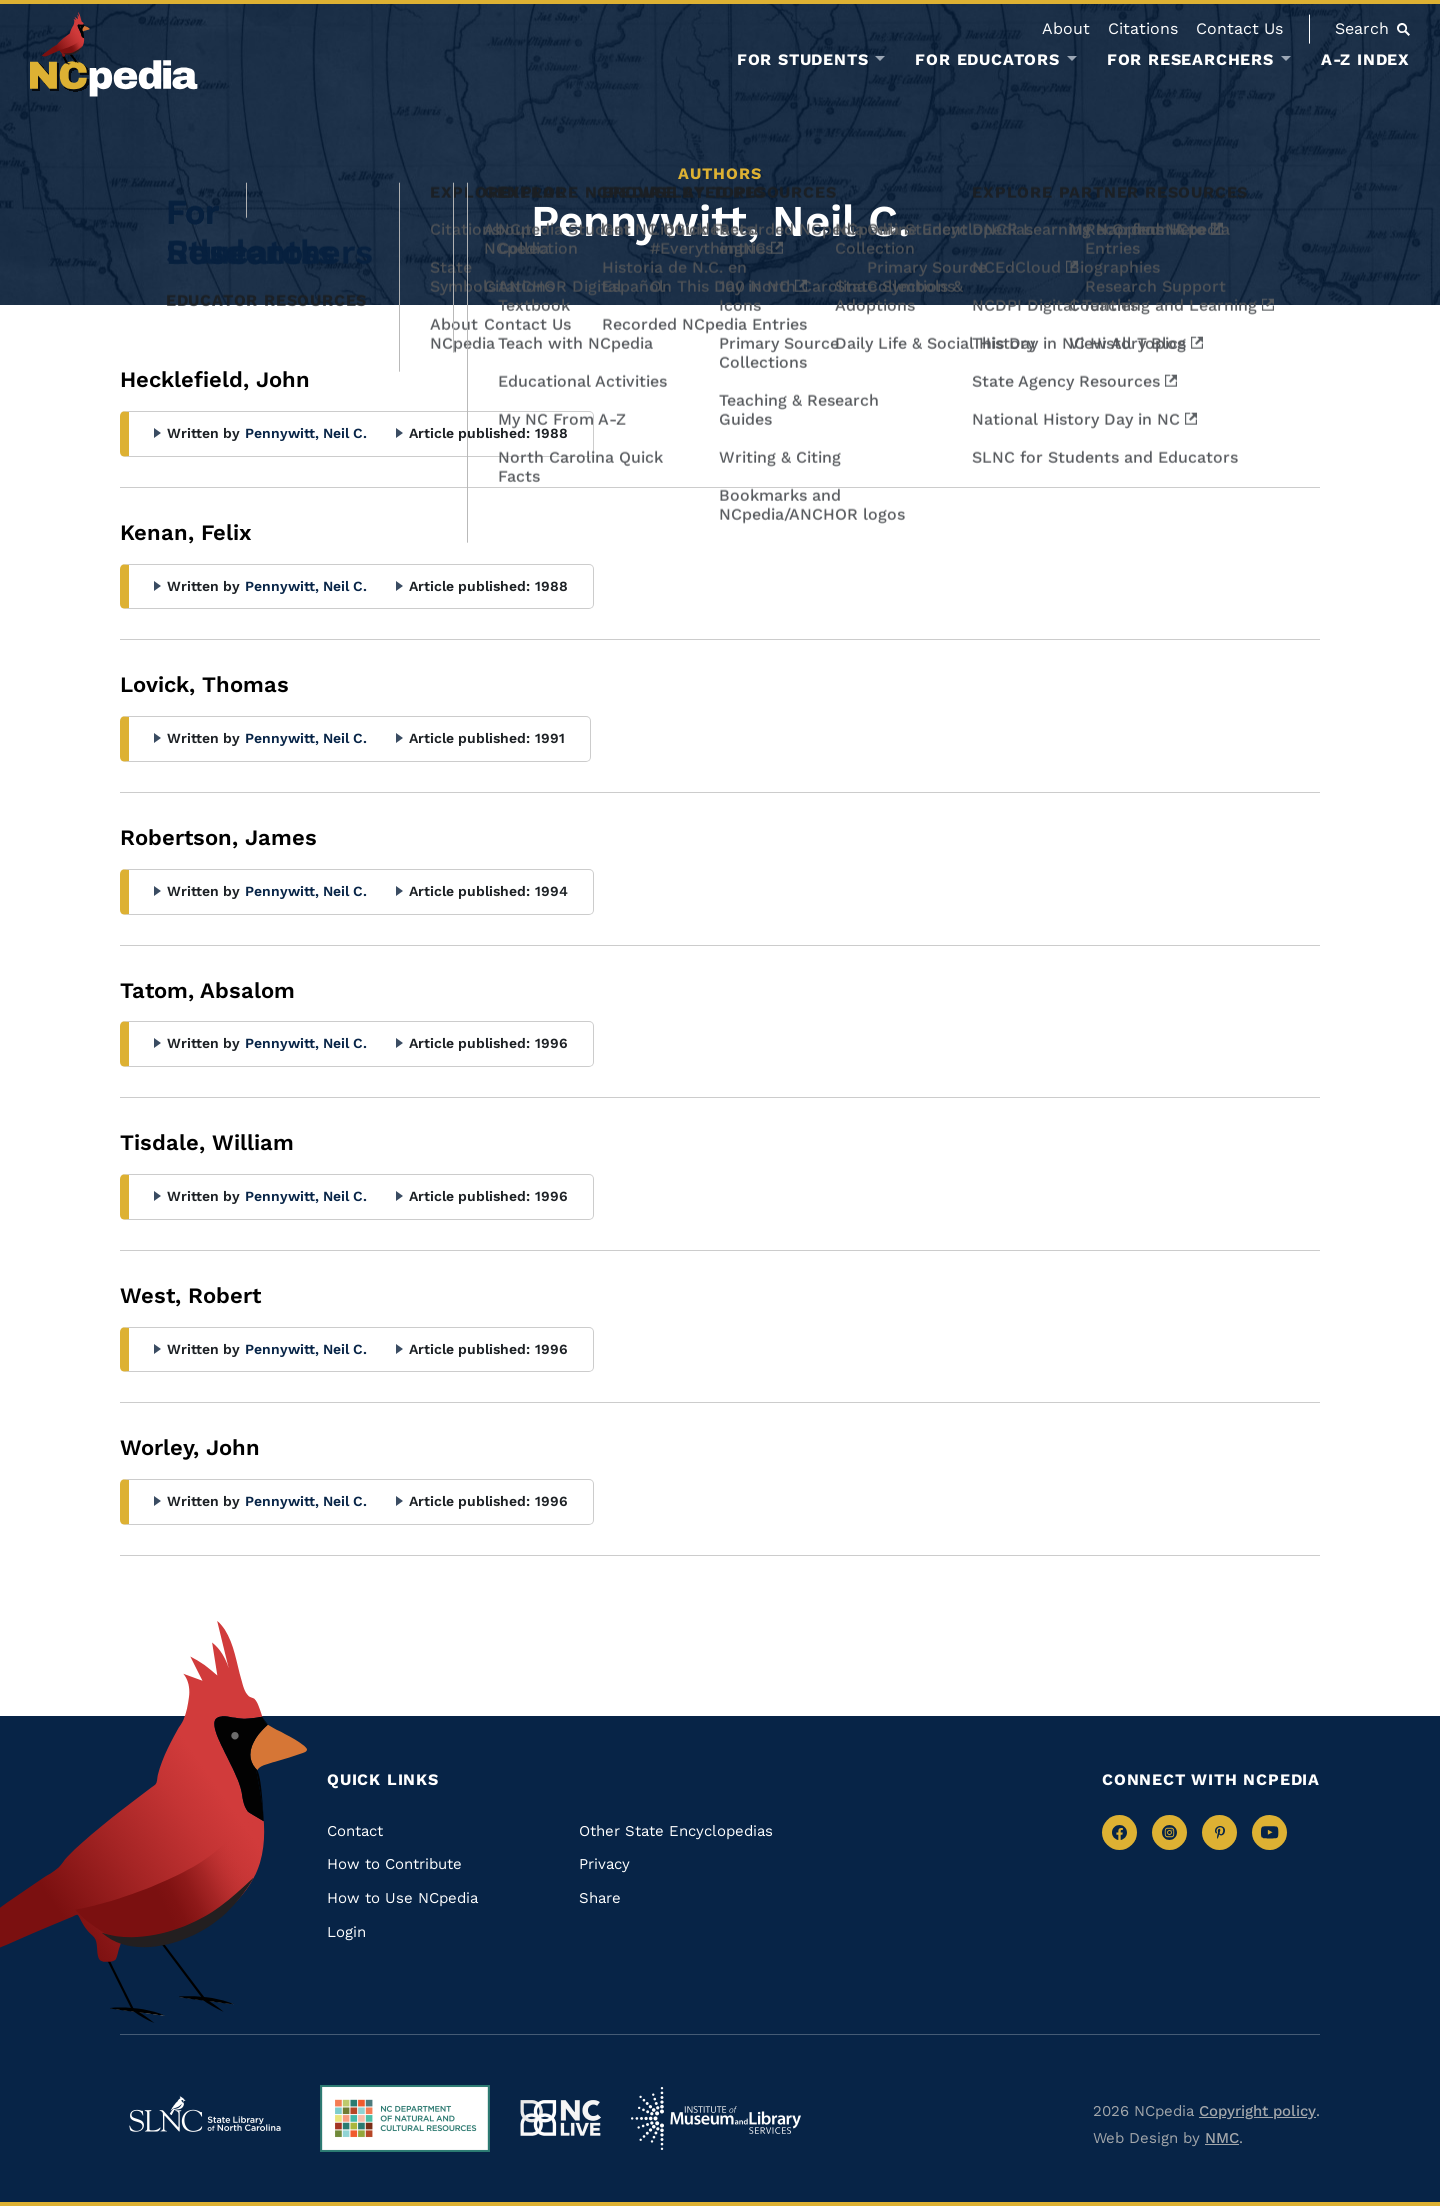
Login (346, 1932)
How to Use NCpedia (402, 1898)
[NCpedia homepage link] (114, 54)
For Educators (987, 60)
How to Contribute (394, 1864)
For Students (803, 60)
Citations (1143, 28)
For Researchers (1190, 60)
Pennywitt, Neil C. (306, 433)
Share (600, 1898)
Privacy (604, 1864)
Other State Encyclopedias (676, 1831)
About (1066, 28)
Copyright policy (1257, 2111)
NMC (1222, 2138)
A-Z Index (1365, 59)
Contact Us (1239, 28)
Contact (355, 1831)
